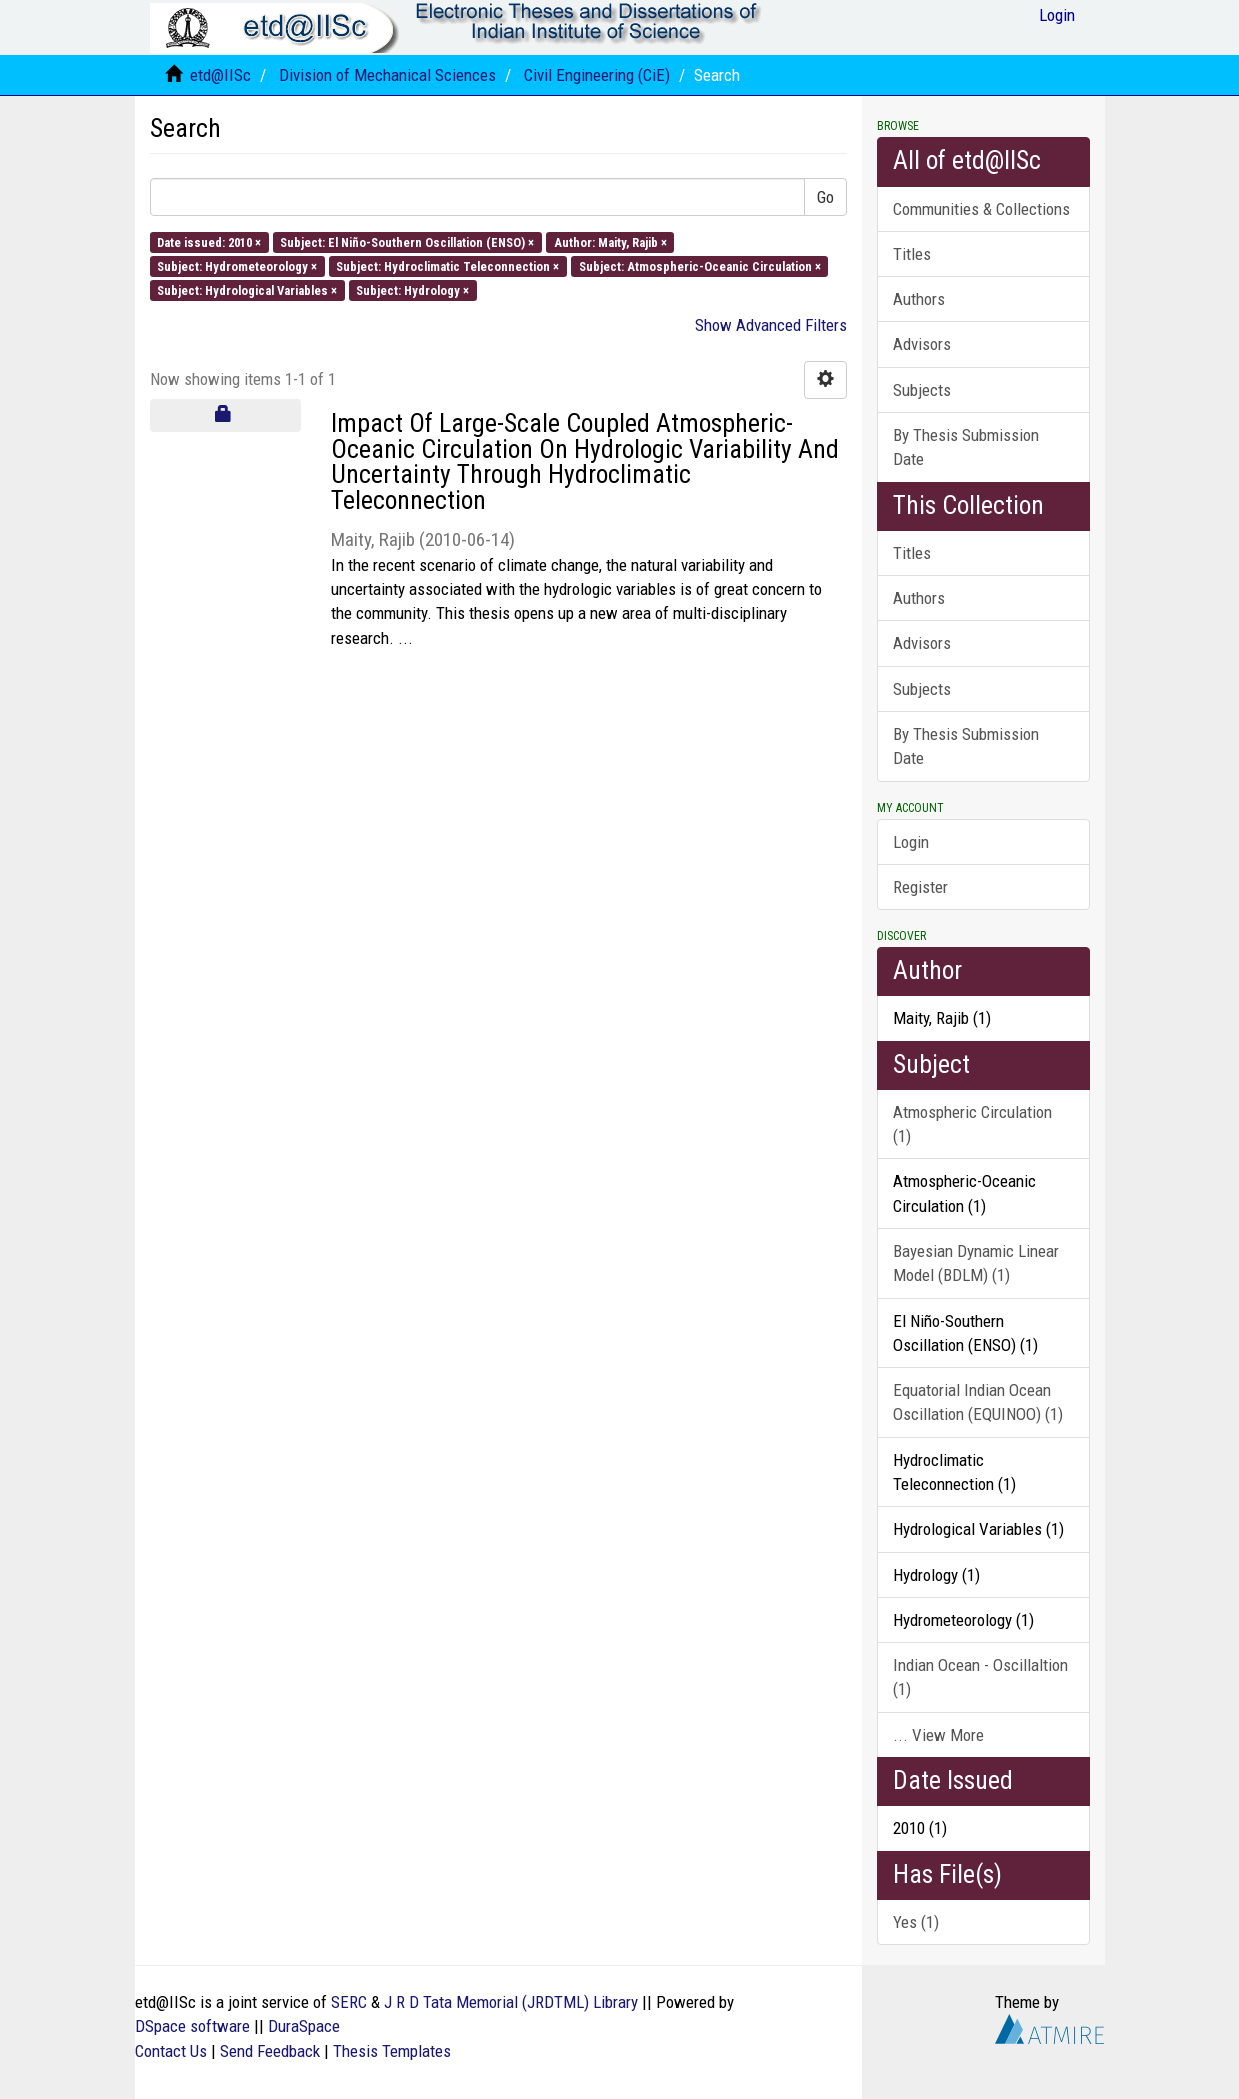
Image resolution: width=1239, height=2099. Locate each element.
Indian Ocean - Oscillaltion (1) (980, 1677)
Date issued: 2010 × (209, 241)
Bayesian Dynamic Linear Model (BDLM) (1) (976, 1263)
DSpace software (192, 2026)
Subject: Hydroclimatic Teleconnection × (447, 265)
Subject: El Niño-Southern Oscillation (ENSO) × (407, 241)
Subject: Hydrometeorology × (237, 265)
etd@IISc (220, 75)
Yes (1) (916, 1922)
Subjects (922, 390)
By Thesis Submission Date (966, 447)
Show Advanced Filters (771, 325)
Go (825, 197)
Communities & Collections (981, 209)
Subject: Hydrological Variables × (247, 290)
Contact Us (171, 2051)
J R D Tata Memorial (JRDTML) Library (511, 2002)
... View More (938, 1735)
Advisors (922, 344)
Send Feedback (270, 2051)
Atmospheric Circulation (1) (972, 1124)
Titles (912, 254)
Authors (919, 299)
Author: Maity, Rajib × (610, 241)
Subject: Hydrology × (412, 290)
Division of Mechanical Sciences (387, 75)
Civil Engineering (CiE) (597, 75)
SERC (349, 2002)
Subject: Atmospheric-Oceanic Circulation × (700, 265)
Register (920, 887)
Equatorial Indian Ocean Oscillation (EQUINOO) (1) (978, 1402)
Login (911, 842)
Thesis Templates (392, 2051)
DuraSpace (304, 2026)
